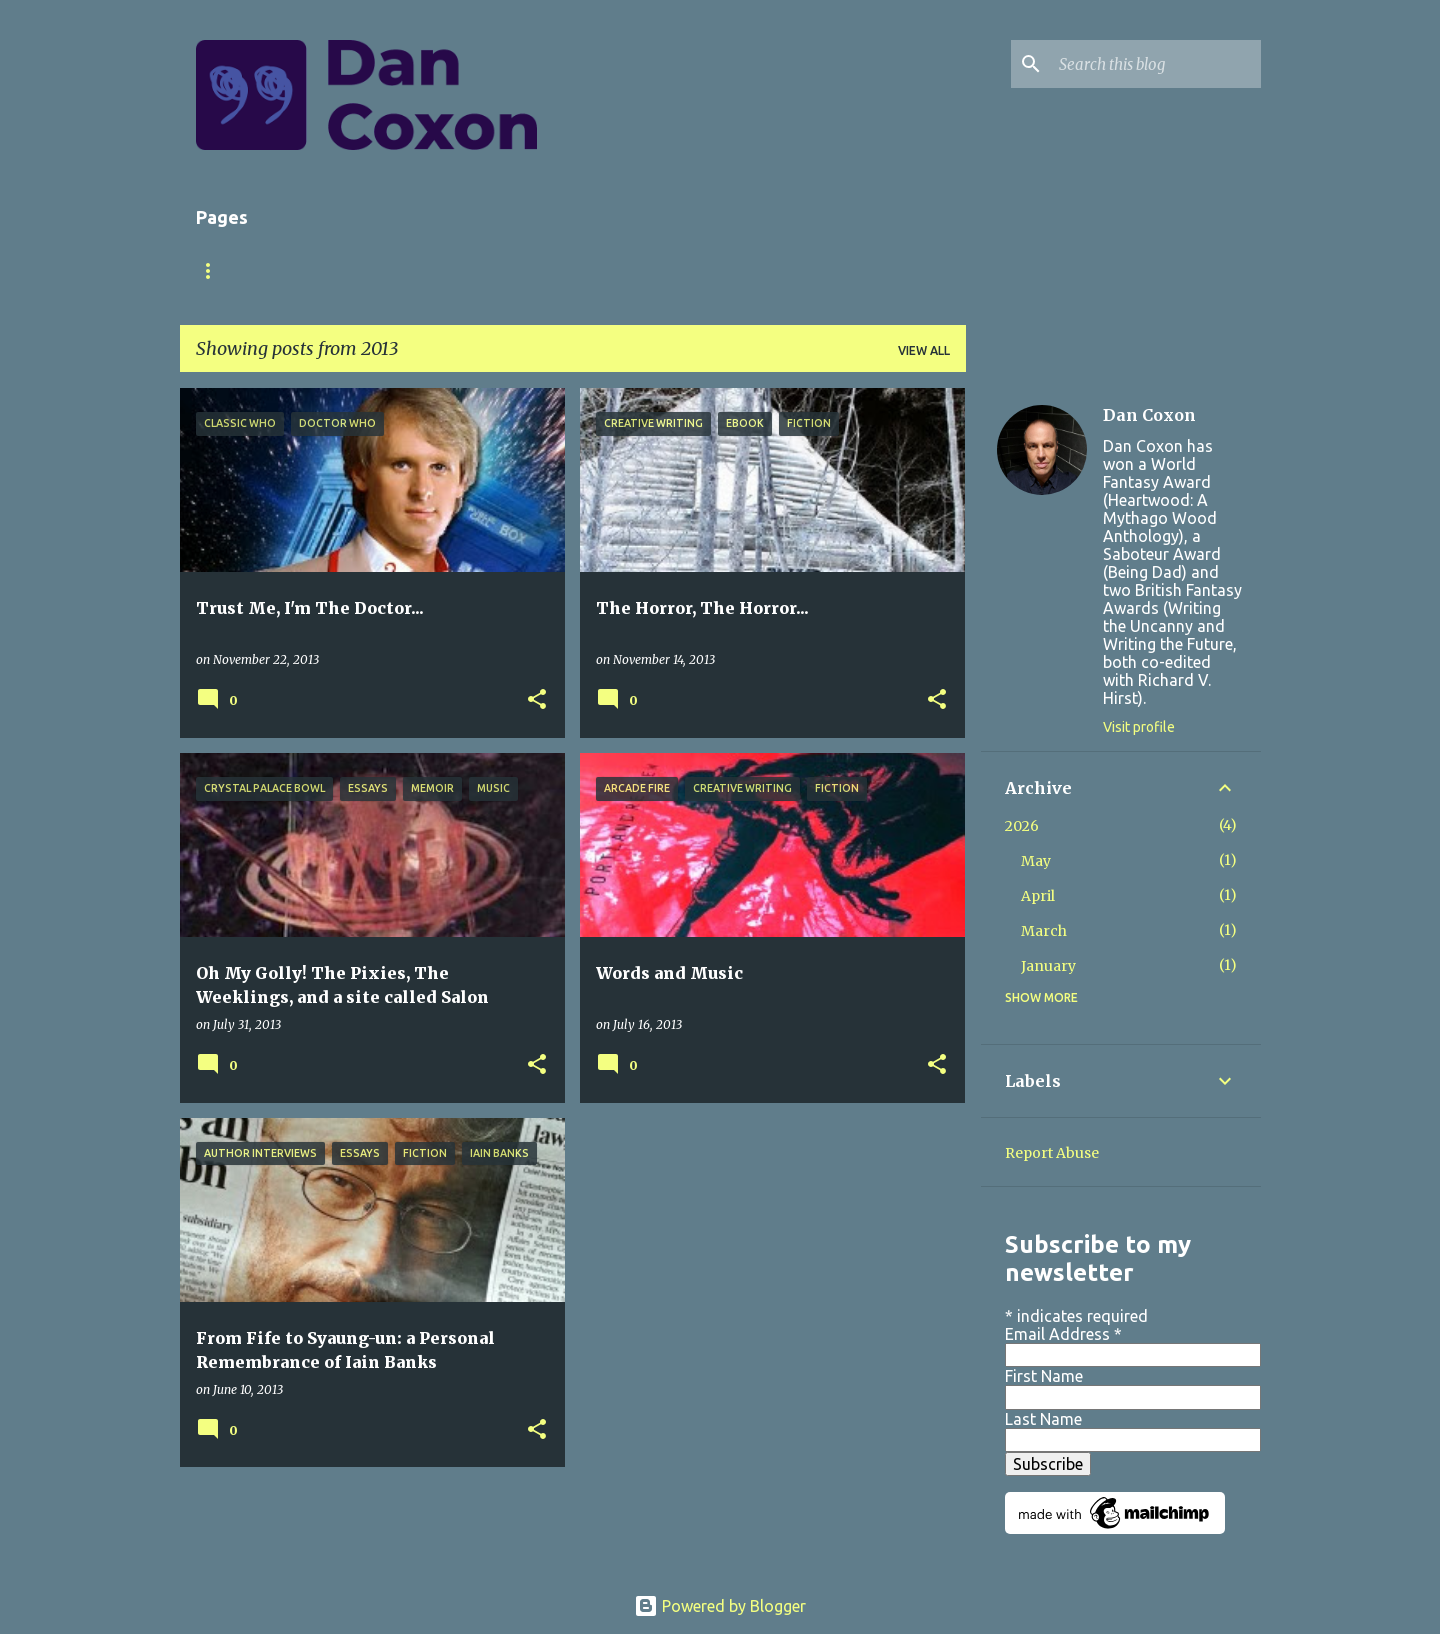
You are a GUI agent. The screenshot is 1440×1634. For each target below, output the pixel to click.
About (300, 270)
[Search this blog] (1156, 64)
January (1048, 966)
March (1044, 931)
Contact (713, 270)
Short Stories (503, 270)
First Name (1044, 1376)
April (1038, 896)
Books (388, 270)
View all (924, 350)
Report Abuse (1052, 1153)
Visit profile (1139, 727)
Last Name (1043, 1419)
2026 (1022, 826)
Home (215, 270)
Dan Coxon (1149, 415)
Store (618, 270)
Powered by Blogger (720, 1606)
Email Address (1063, 1334)
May (1036, 861)
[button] (537, 700)
